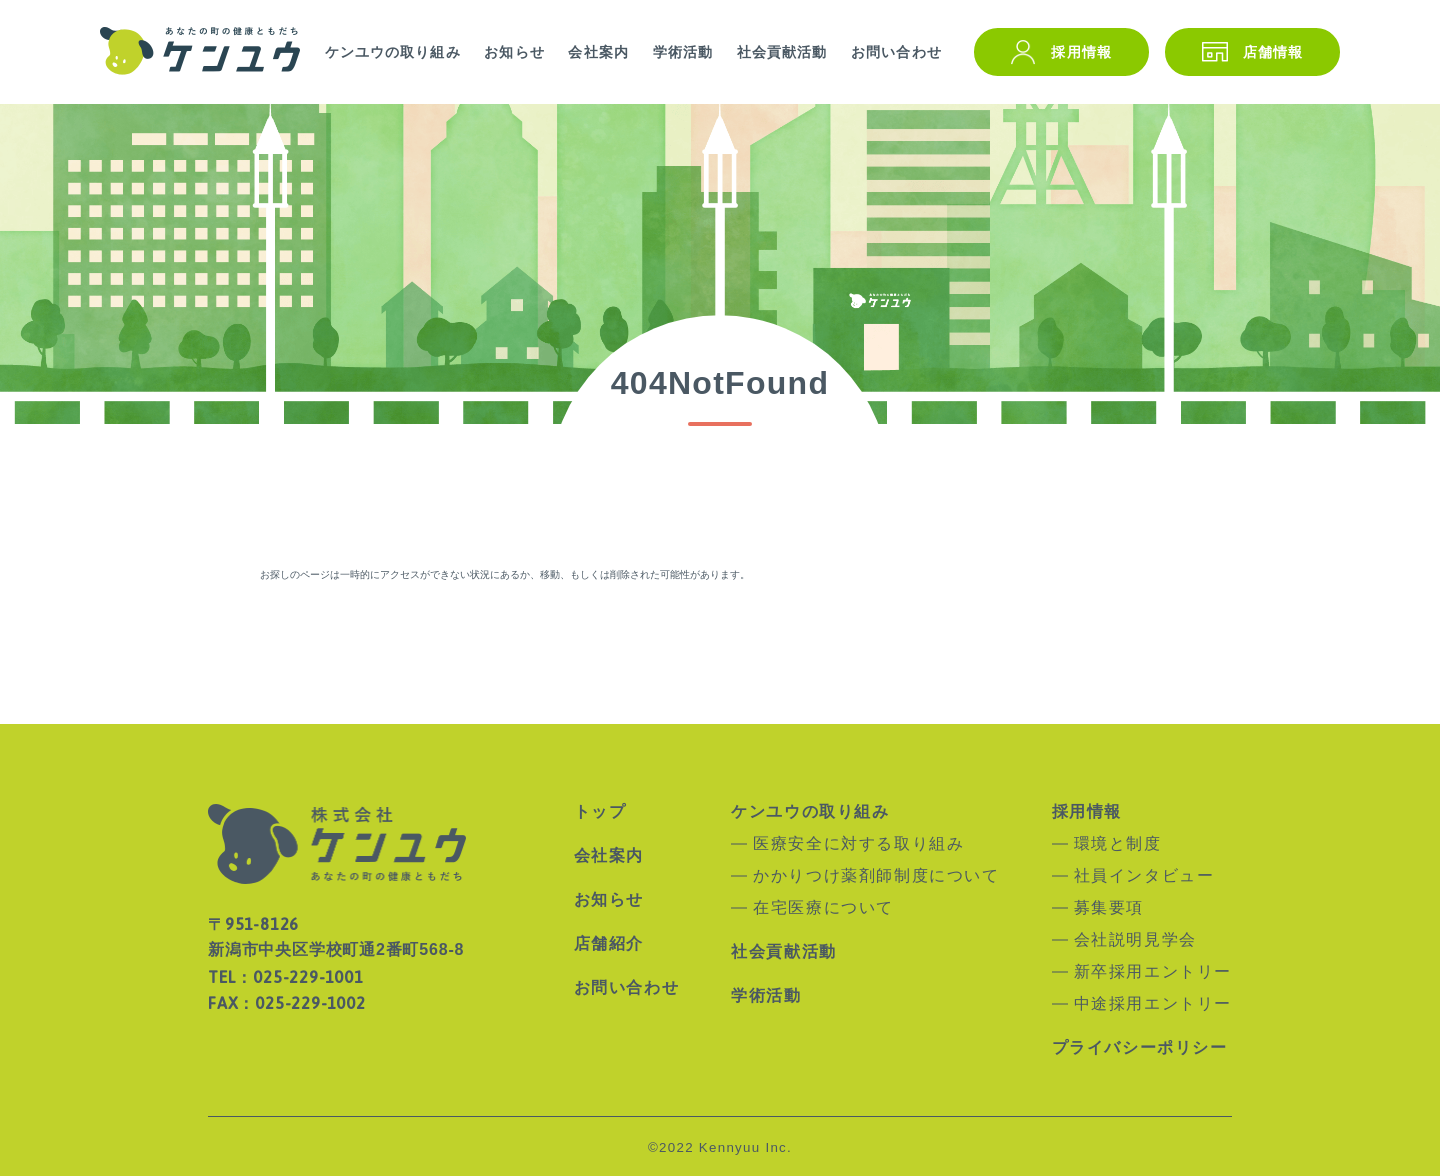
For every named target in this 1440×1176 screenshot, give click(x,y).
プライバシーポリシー (1140, 1048)
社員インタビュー (1144, 876)
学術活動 (683, 52)
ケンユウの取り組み (393, 52)
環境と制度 (1118, 844)
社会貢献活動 (782, 52)
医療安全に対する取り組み (858, 844)
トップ (600, 812)
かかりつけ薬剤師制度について (876, 876)
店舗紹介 (609, 944)
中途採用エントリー (1153, 1004)
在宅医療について (823, 908)
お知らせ (514, 52)
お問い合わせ (896, 52)
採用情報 (1081, 52)
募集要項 (1109, 908)
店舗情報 (1273, 52)
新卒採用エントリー (1153, 972)
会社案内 (598, 52)
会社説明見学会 (1135, 940)
